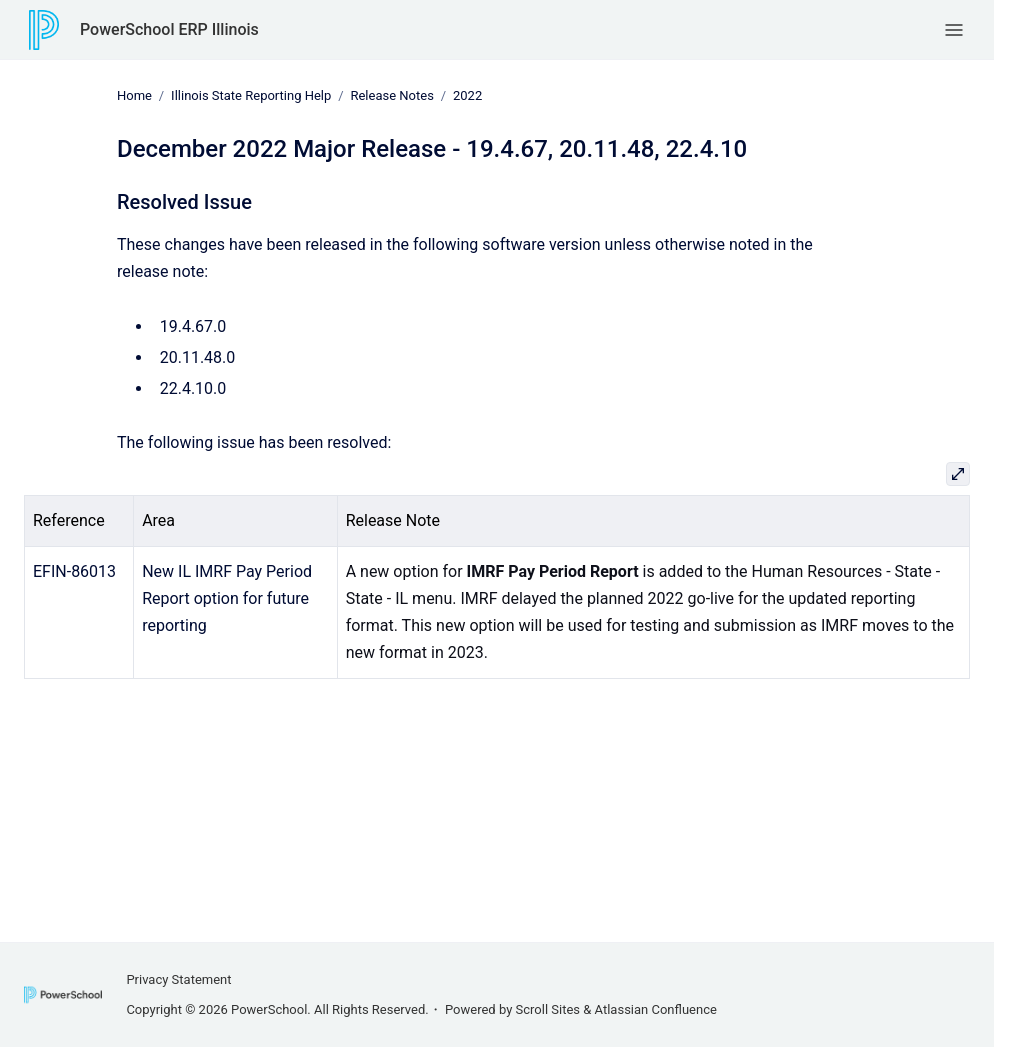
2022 (467, 95)
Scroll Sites (548, 1009)
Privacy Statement (178, 979)
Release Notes (391, 95)
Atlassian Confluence (656, 1009)
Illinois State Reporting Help (251, 95)
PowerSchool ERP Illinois (169, 29)
